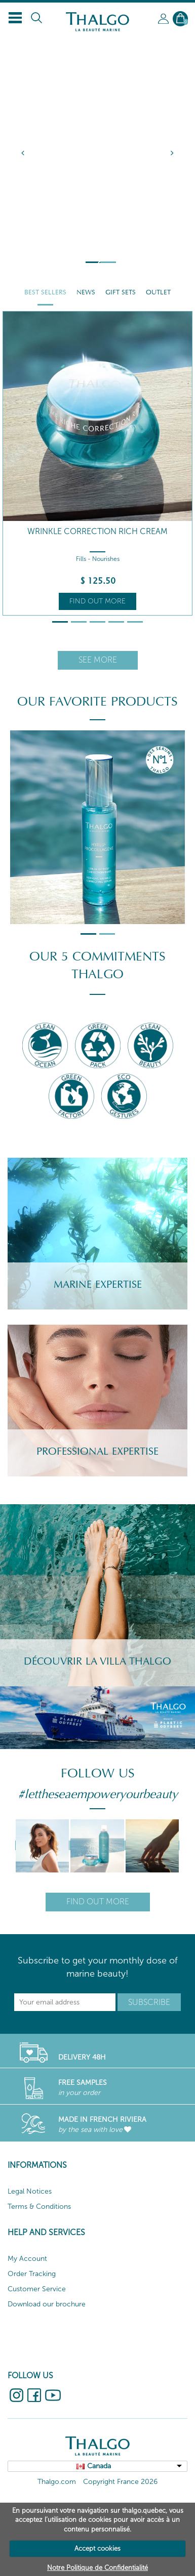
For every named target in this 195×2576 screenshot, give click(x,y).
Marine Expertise (98, 1285)
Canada (99, 2466)
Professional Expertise (97, 1452)
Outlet (158, 292)
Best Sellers (45, 292)
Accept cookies (97, 2548)
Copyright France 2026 (120, 2481)
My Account (27, 2258)
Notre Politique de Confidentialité (97, 2567)
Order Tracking (32, 2273)
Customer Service (37, 2289)
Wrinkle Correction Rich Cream (97, 531)
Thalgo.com (56, 2481)
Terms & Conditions (39, 2206)
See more (98, 660)
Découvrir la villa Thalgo (97, 1661)
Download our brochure (47, 2304)
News (85, 292)
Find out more (97, 601)
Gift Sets (120, 292)
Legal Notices (30, 2191)
